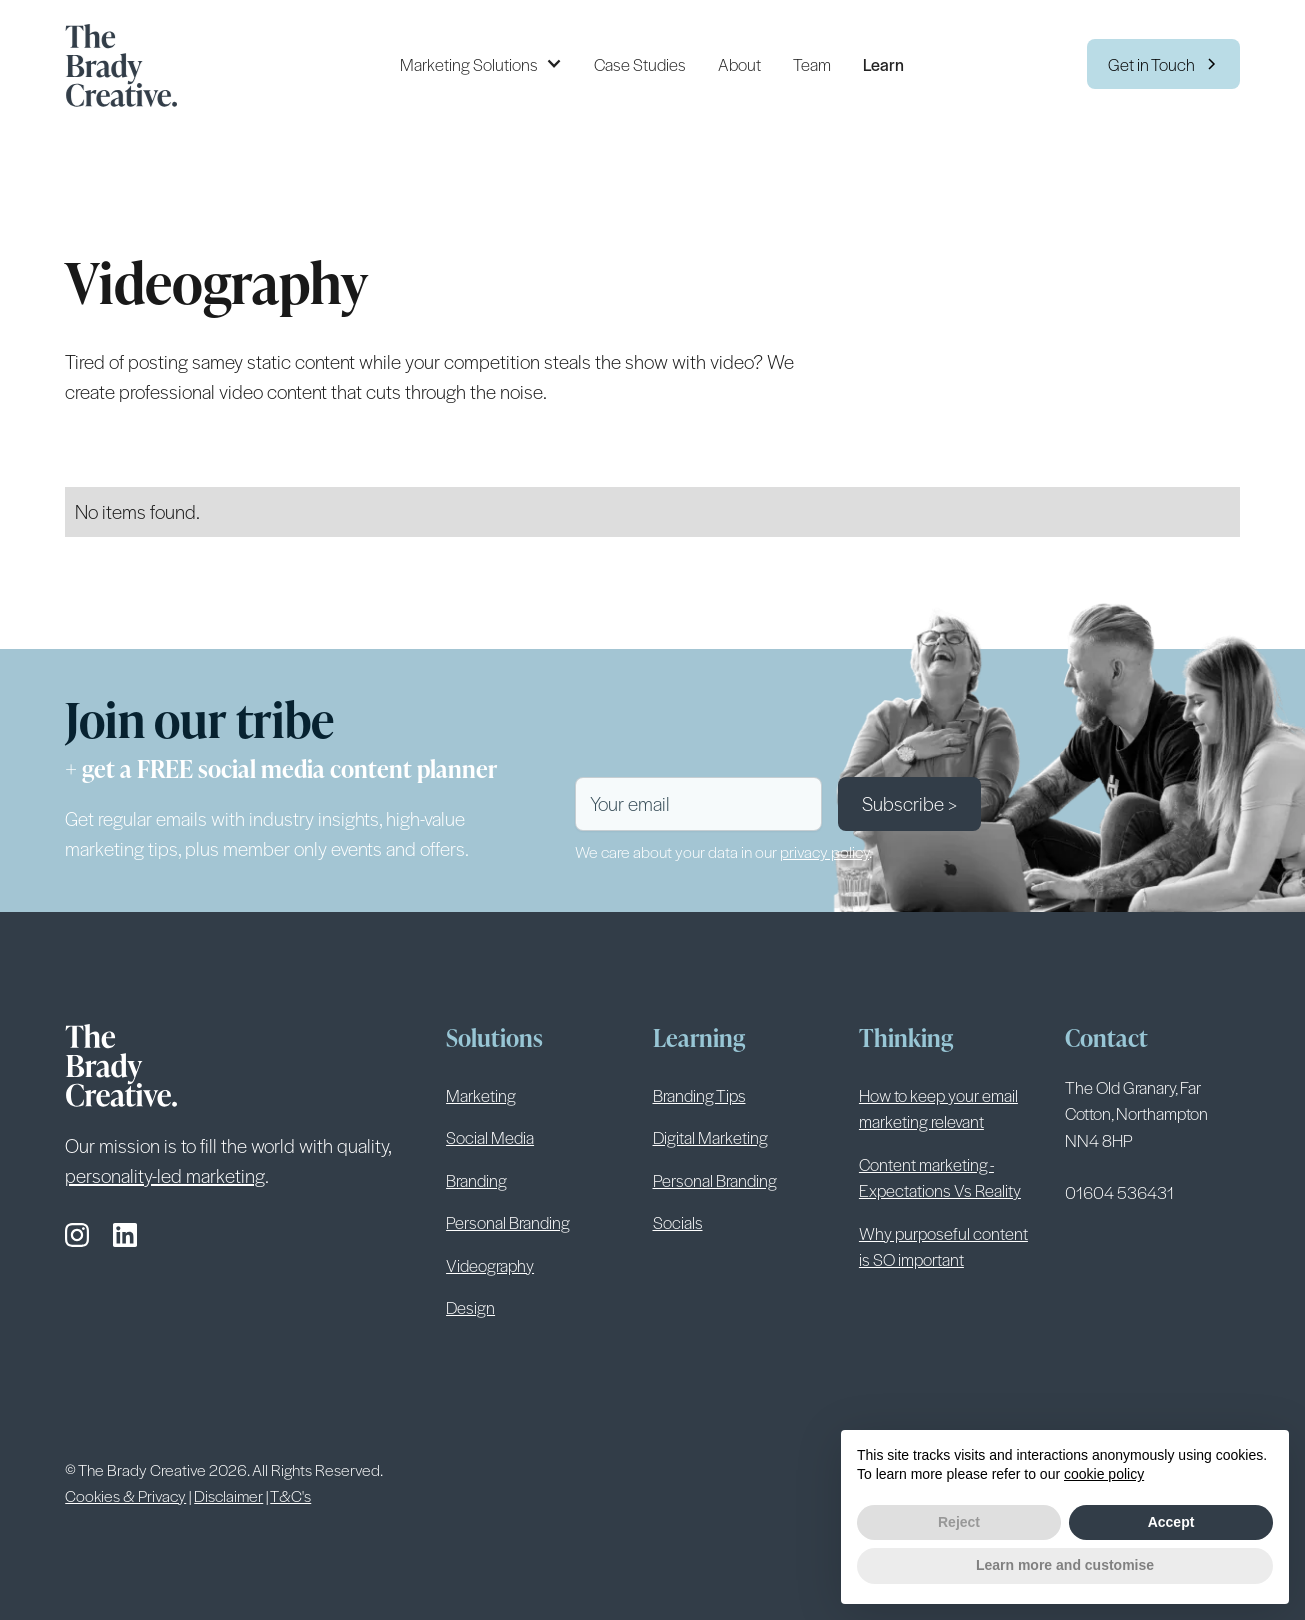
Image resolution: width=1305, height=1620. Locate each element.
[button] (481, 64)
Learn (883, 64)
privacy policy (824, 851)
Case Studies (640, 64)
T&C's (290, 1495)
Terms (607, 1468)
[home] (129, 64)
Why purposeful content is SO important (943, 1246)
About (739, 64)
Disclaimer (228, 1495)
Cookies (730, 1468)
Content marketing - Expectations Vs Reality (940, 1177)
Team (812, 64)
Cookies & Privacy (125, 1495)
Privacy (666, 1468)
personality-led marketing (165, 1175)
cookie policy (1104, 1474)
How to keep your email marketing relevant (938, 1108)
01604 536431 (1119, 1192)
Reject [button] (959, 1522)
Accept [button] (1171, 1522)
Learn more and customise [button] (1065, 1565)
